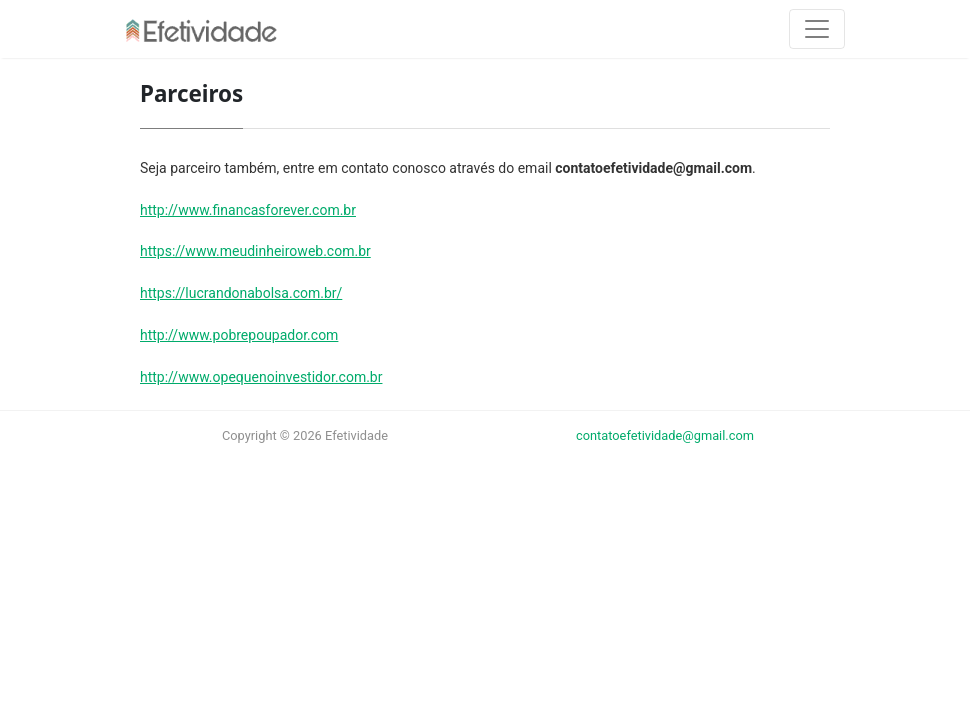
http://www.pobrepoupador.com (239, 335)
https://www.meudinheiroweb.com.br (255, 251)
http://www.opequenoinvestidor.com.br (261, 377)
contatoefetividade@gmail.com (665, 435)
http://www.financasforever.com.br (248, 210)
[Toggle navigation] (817, 29)
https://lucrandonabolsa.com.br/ (241, 293)
